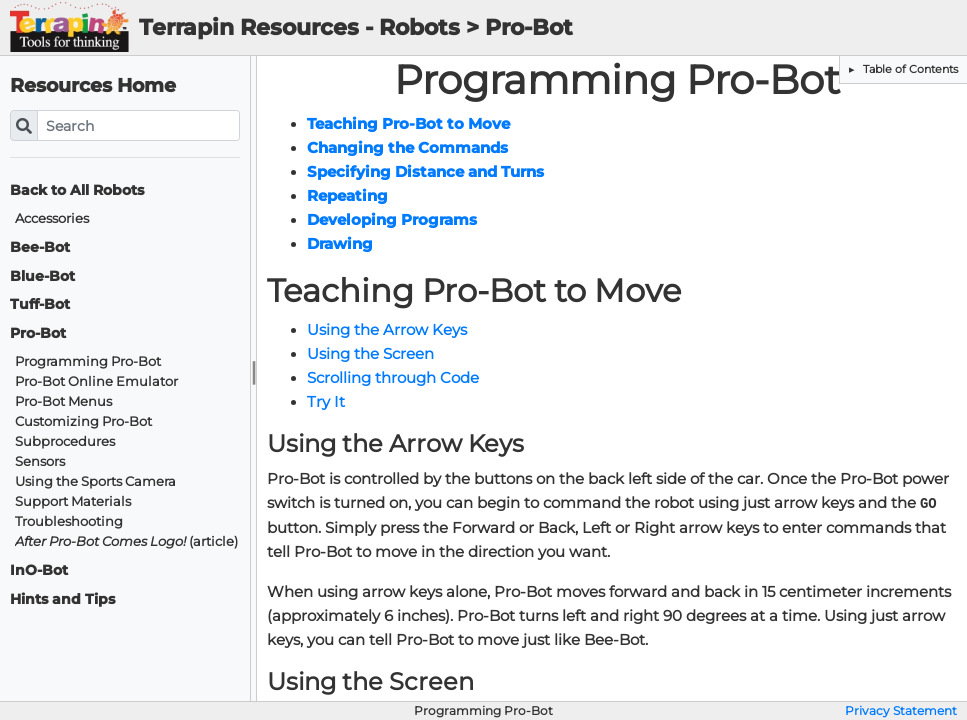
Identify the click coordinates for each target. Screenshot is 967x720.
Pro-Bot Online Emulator (96, 381)
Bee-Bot (40, 247)
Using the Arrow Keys (387, 330)
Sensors (40, 461)
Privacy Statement (901, 711)
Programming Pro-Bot (88, 361)
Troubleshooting (69, 521)
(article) (126, 541)
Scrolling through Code (393, 378)
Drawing (340, 244)
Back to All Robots (77, 190)
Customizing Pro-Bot (83, 421)
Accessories (52, 218)
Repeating (347, 196)
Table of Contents (909, 69)
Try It (326, 402)
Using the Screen (370, 354)
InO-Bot (39, 570)
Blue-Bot (42, 276)
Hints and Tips (62, 599)
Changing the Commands (407, 148)
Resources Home (93, 85)
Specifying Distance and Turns (425, 172)
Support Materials (73, 501)
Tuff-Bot (40, 304)
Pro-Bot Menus (63, 401)
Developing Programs (392, 220)
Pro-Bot (38, 333)
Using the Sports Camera (95, 481)
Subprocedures (65, 441)
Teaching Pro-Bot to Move (408, 124)
